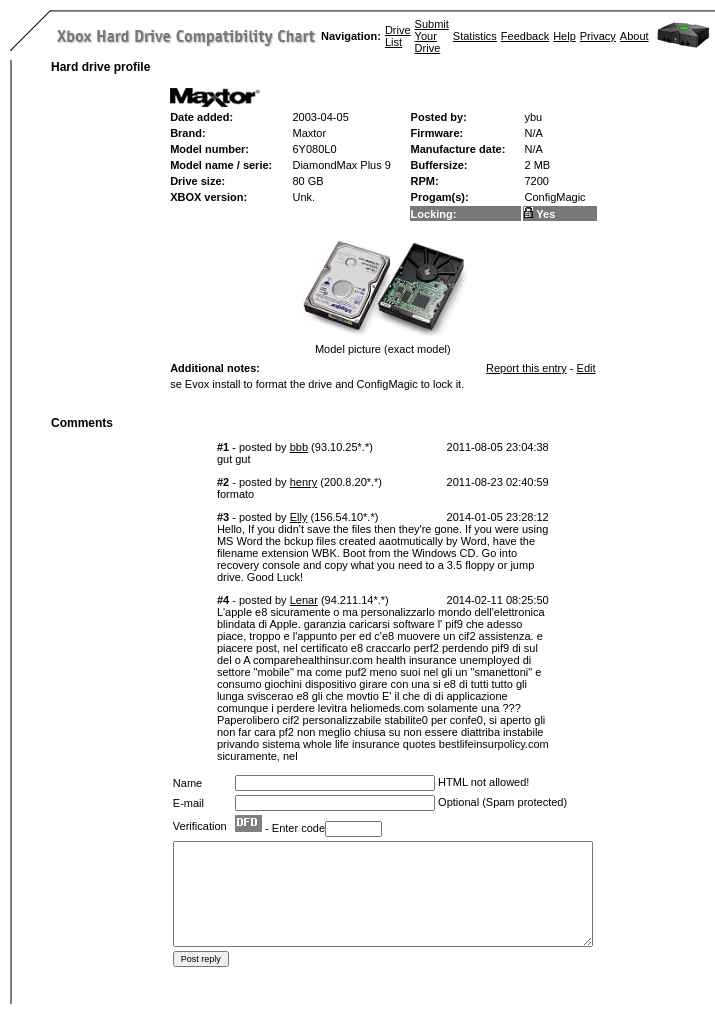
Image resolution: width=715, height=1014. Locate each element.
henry (304, 482)
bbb (299, 447)
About (634, 36)
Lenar (304, 600)
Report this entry (526, 368)
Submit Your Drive (432, 36)
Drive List (398, 36)
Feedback (525, 36)
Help (564, 36)
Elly (299, 517)
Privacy (598, 36)
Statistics (475, 36)
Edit (586, 368)
